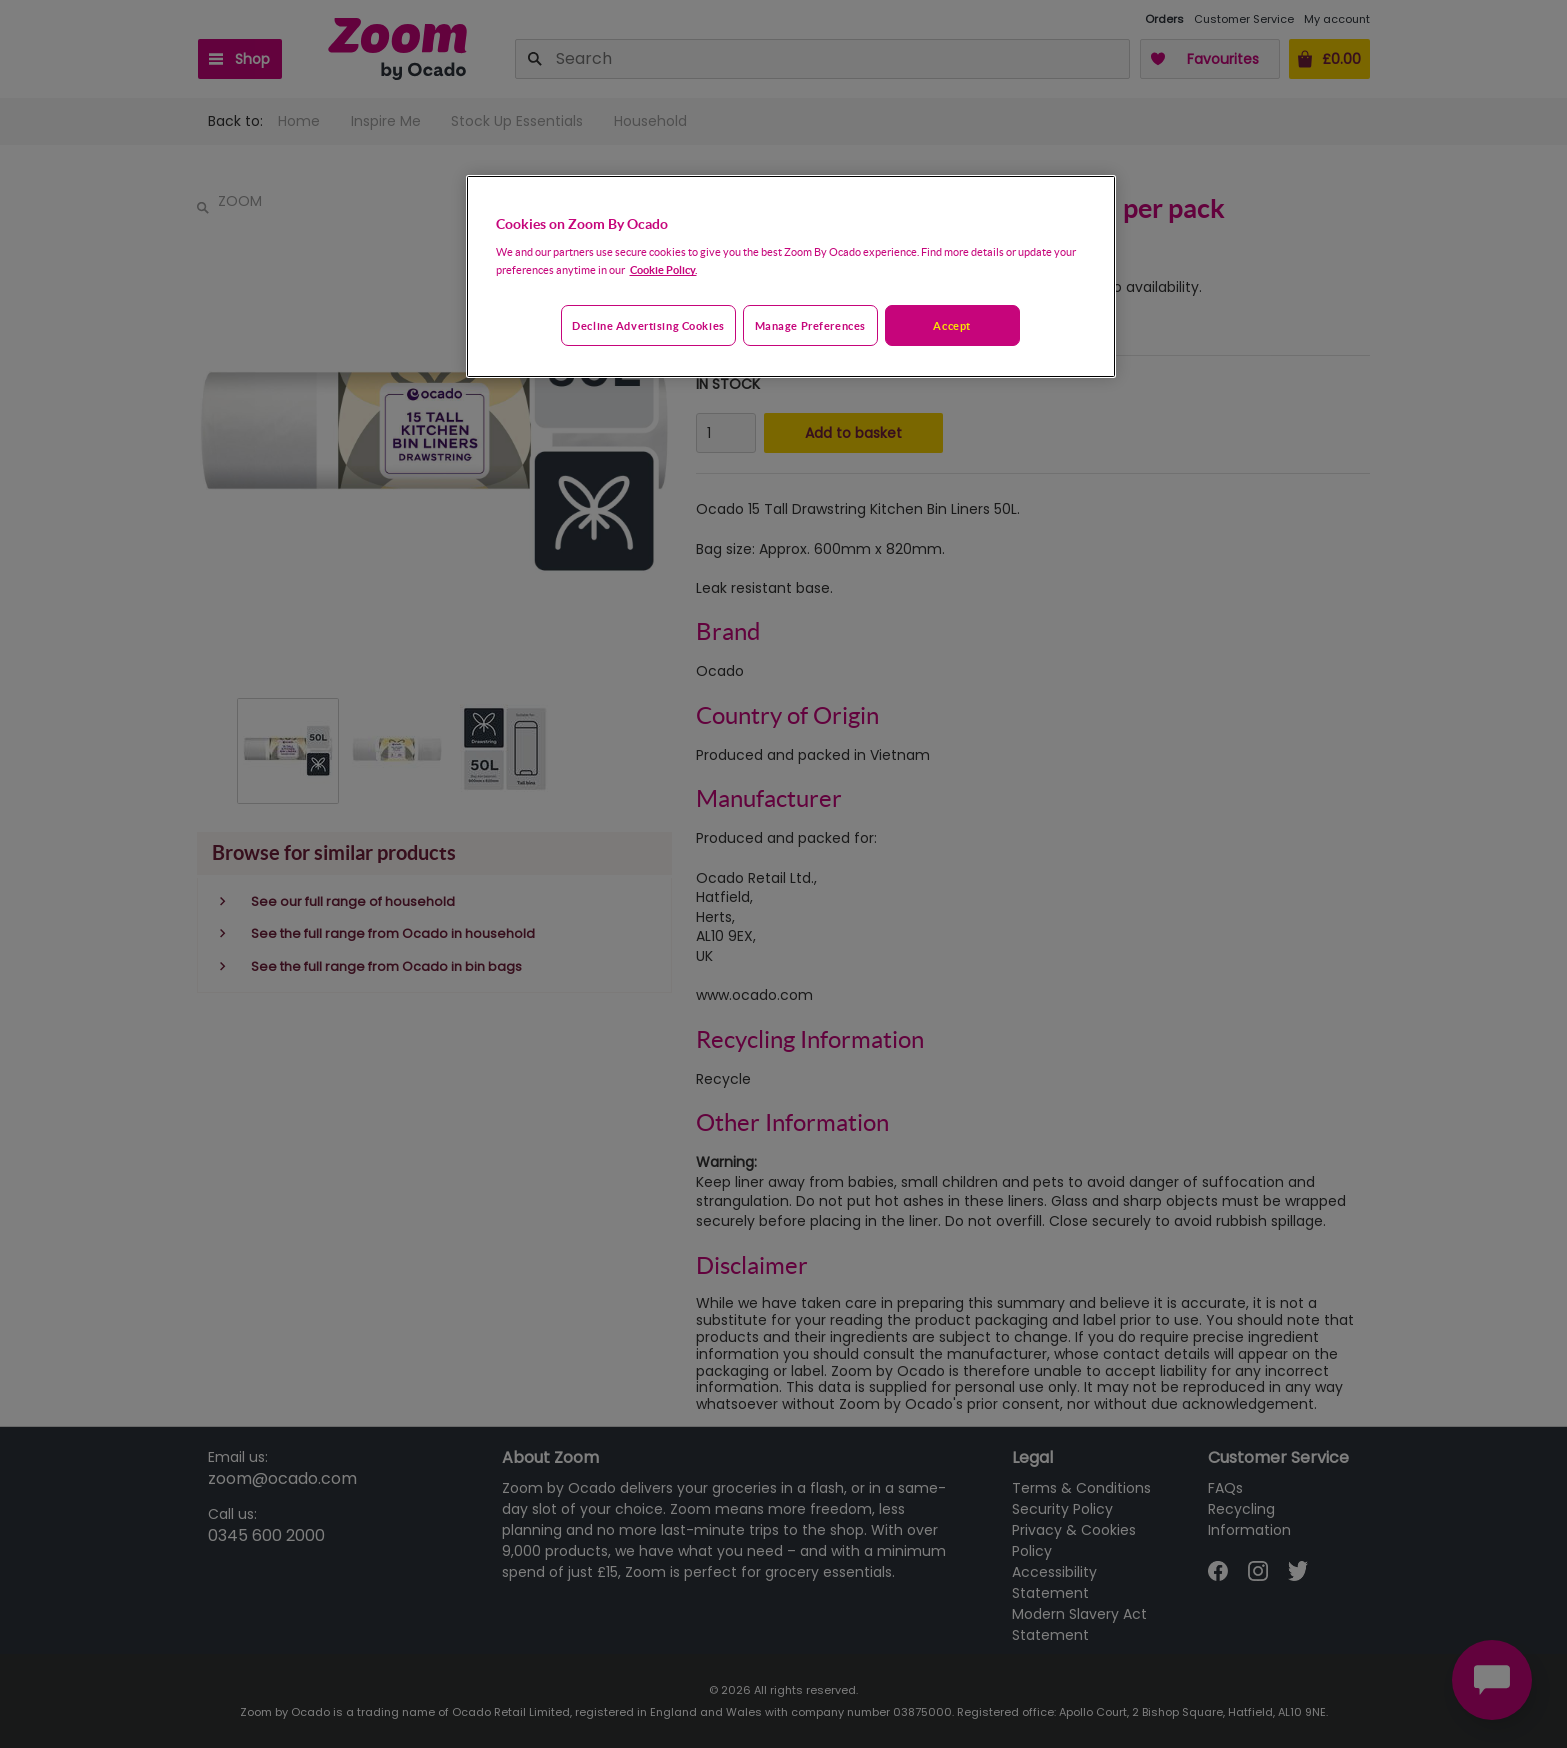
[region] (791, 277)
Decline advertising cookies (648, 325)
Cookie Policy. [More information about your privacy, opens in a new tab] (663, 269)
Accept (951, 325)
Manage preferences (810, 325)
